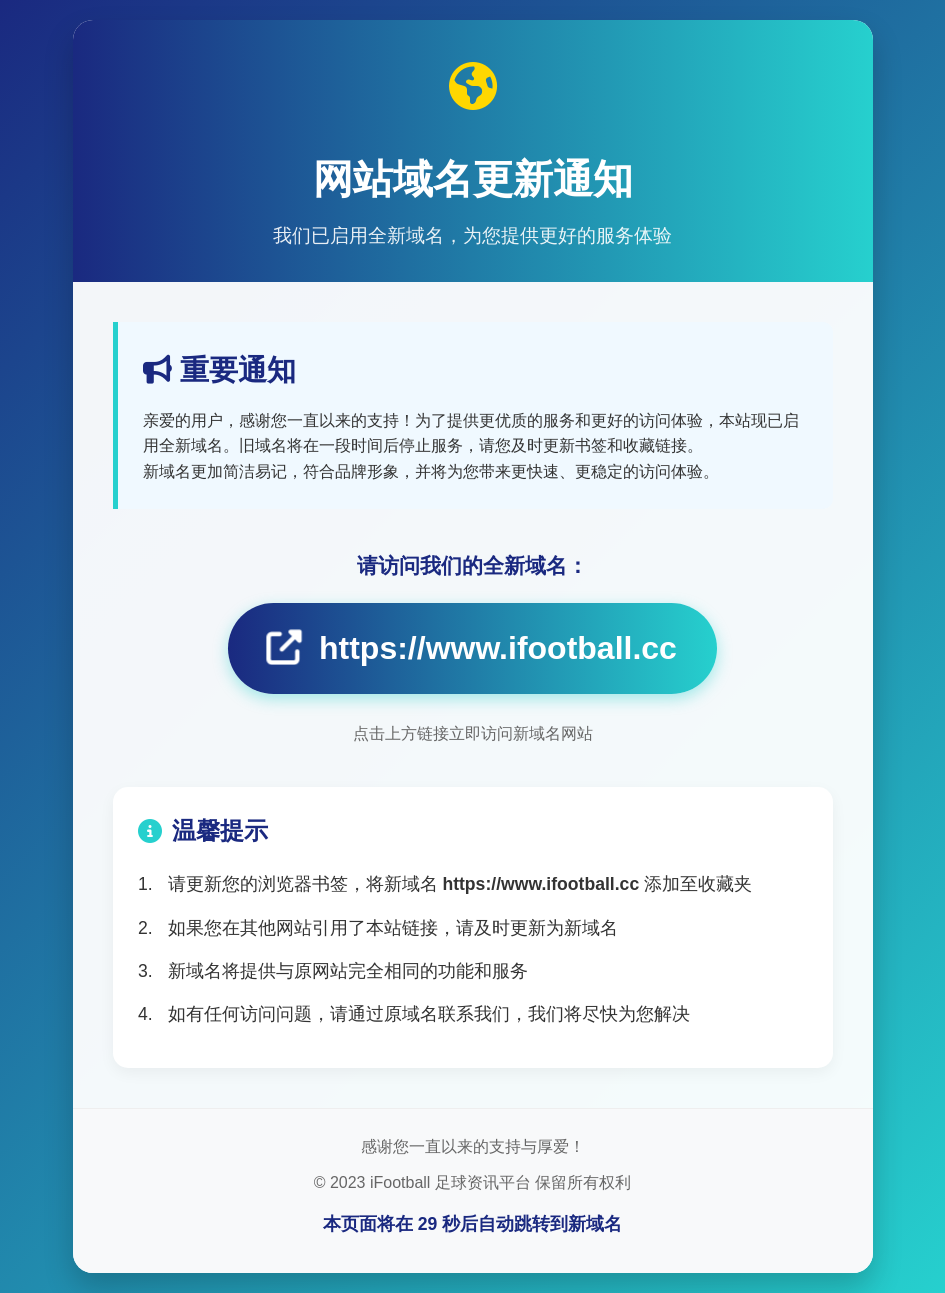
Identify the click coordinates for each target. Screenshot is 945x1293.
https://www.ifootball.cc (472, 647)
